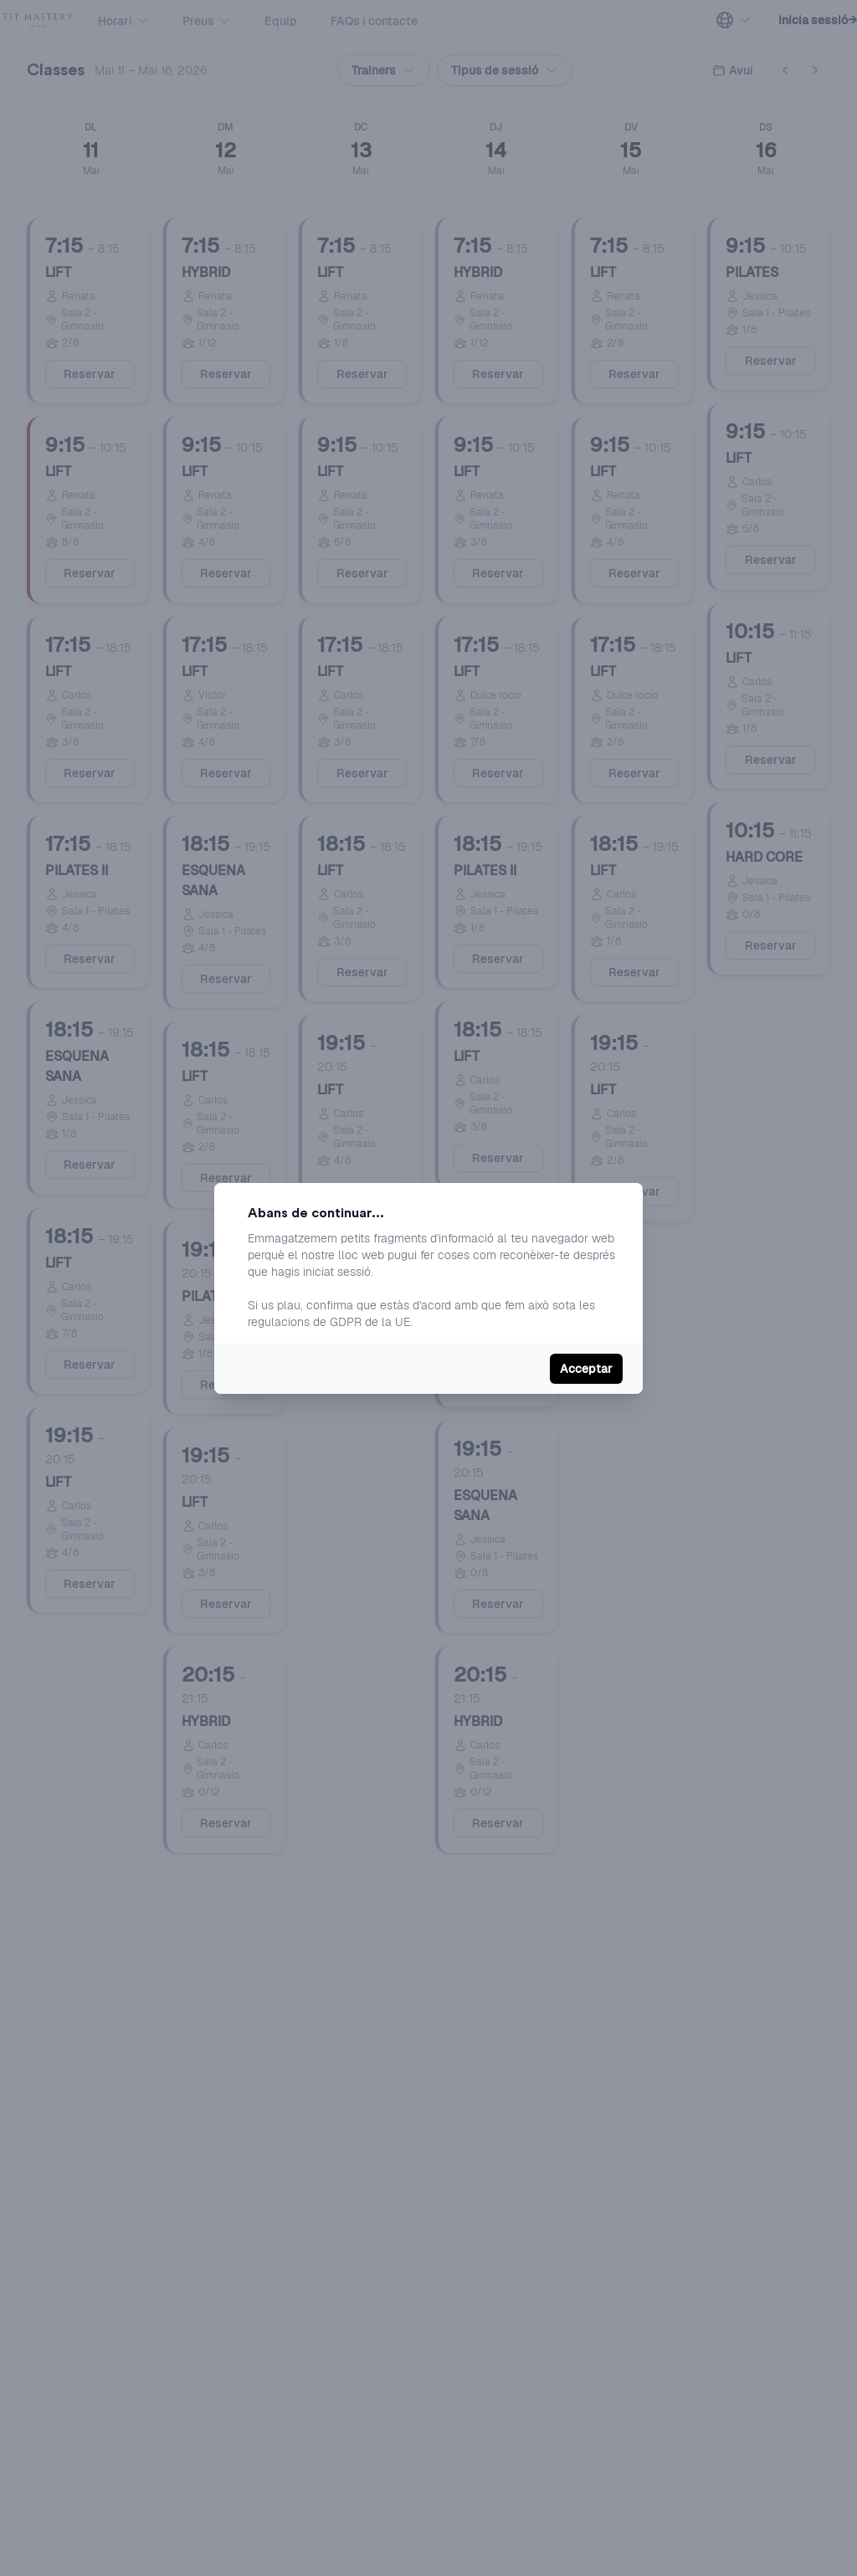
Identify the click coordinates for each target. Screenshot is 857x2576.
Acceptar (586, 1368)
